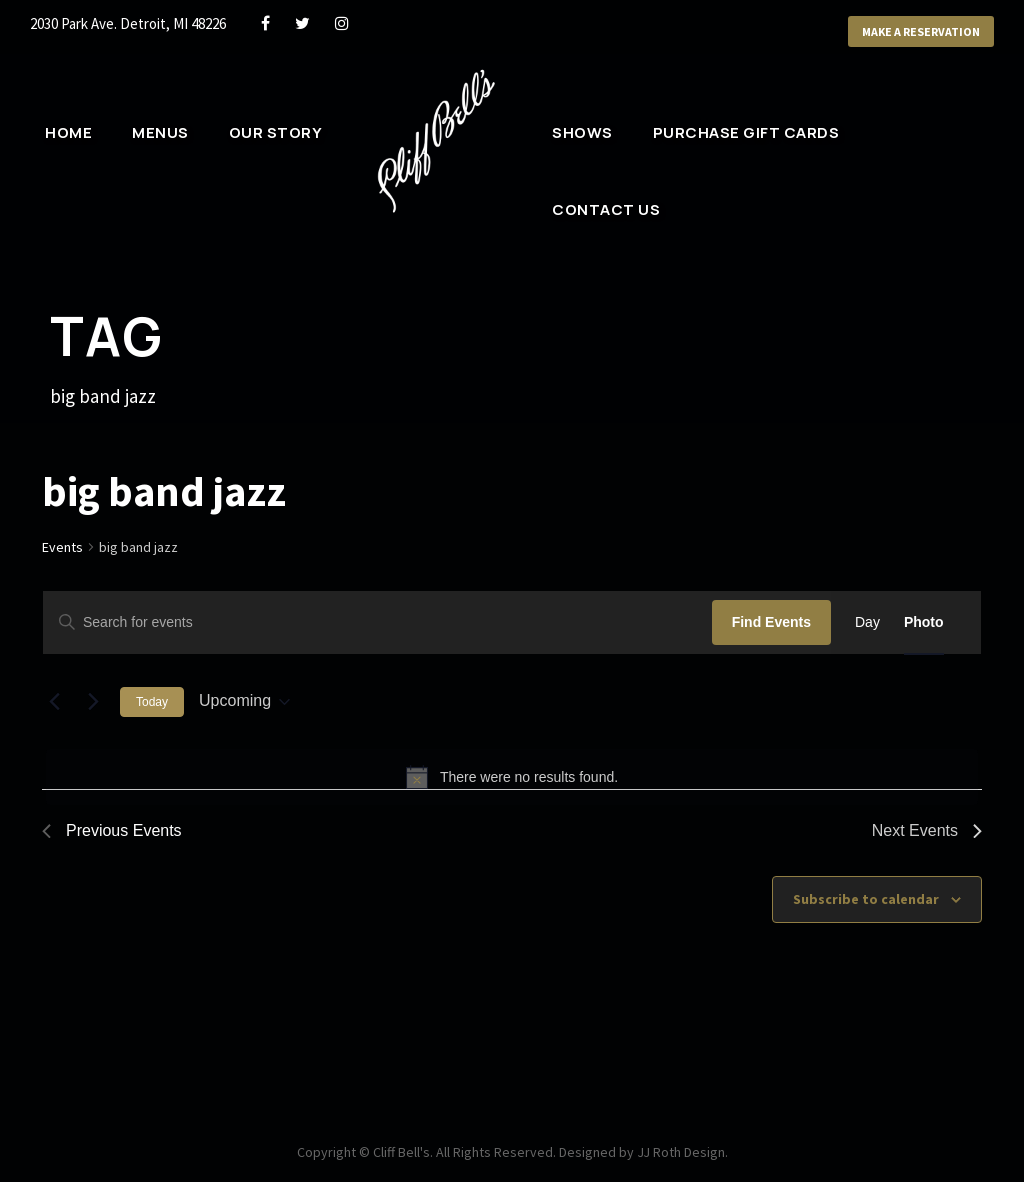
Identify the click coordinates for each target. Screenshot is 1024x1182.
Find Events (771, 622)
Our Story (275, 132)
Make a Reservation (913, 32)
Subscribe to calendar (866, 899)
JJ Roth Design (689, 1152)
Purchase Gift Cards (746, 132)
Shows (581, 132)
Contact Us (603, 209)
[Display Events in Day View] (867, 622)
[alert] (512, 777)
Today (152, 702)
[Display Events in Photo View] (924, 622)
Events (63, 547)
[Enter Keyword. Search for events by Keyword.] (377, 622)
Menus (160, 132)
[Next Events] (93, 702)
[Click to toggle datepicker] (244, 701)
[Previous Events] (54, 702)
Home (68, 132)
